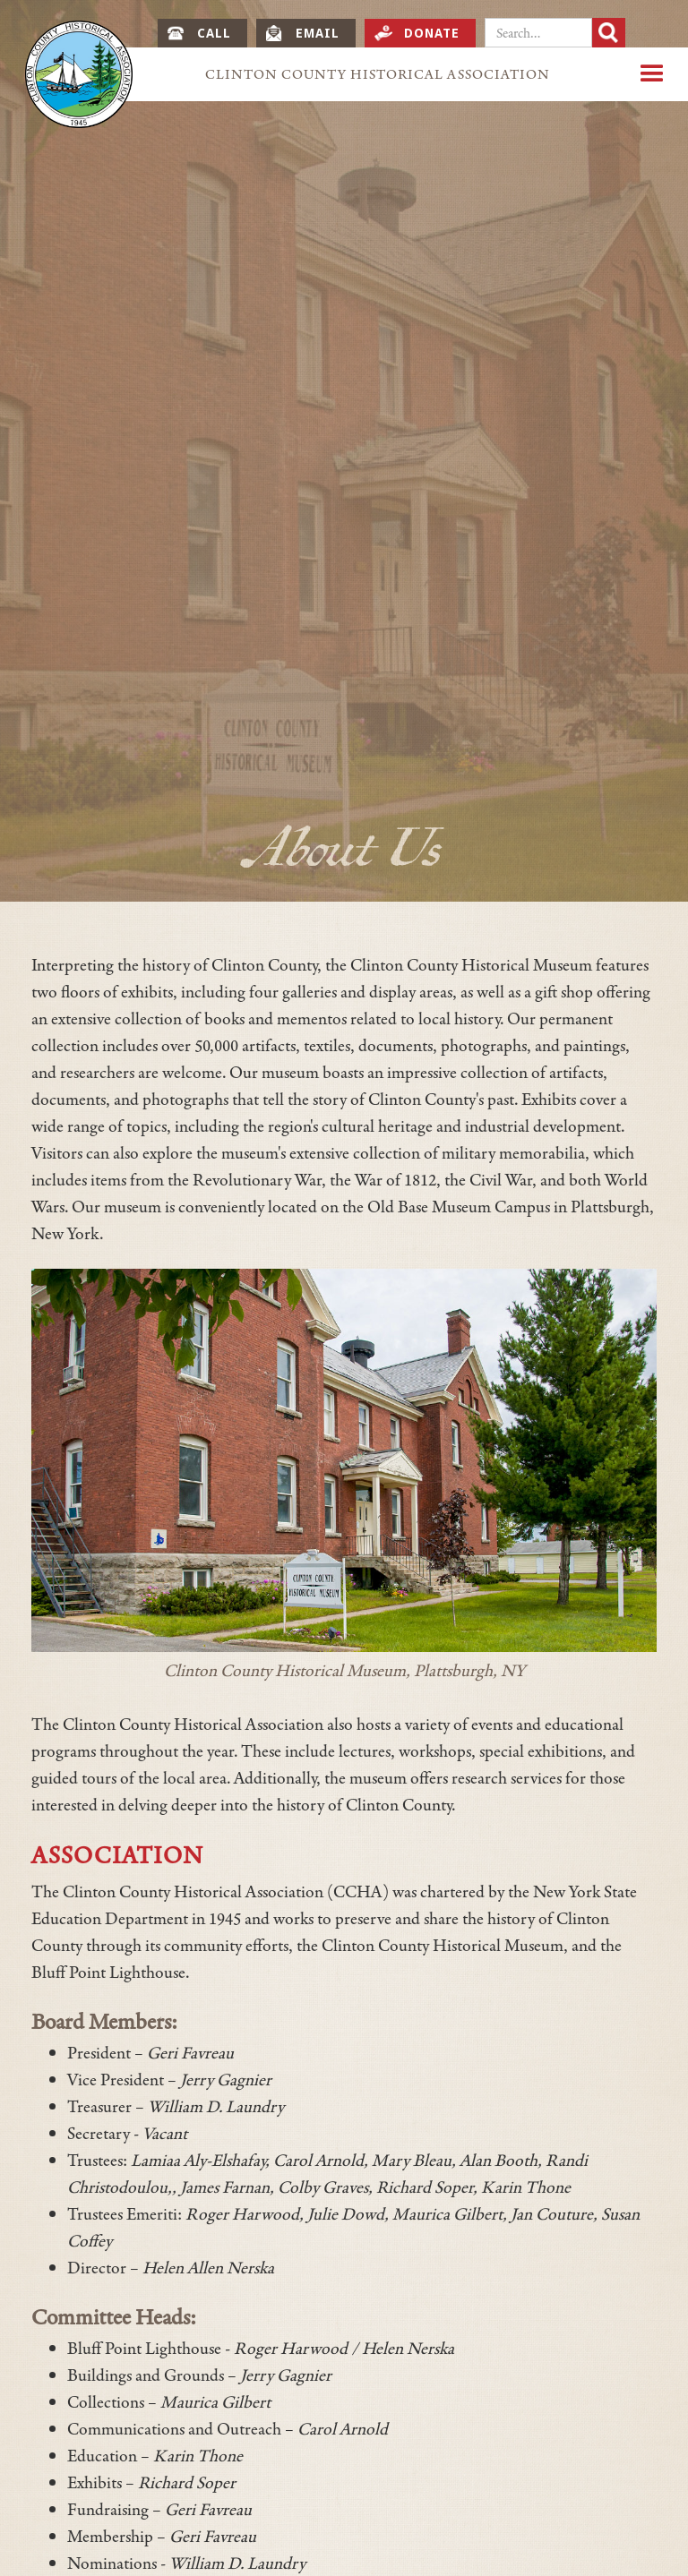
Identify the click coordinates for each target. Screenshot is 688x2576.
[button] (652, 74)
